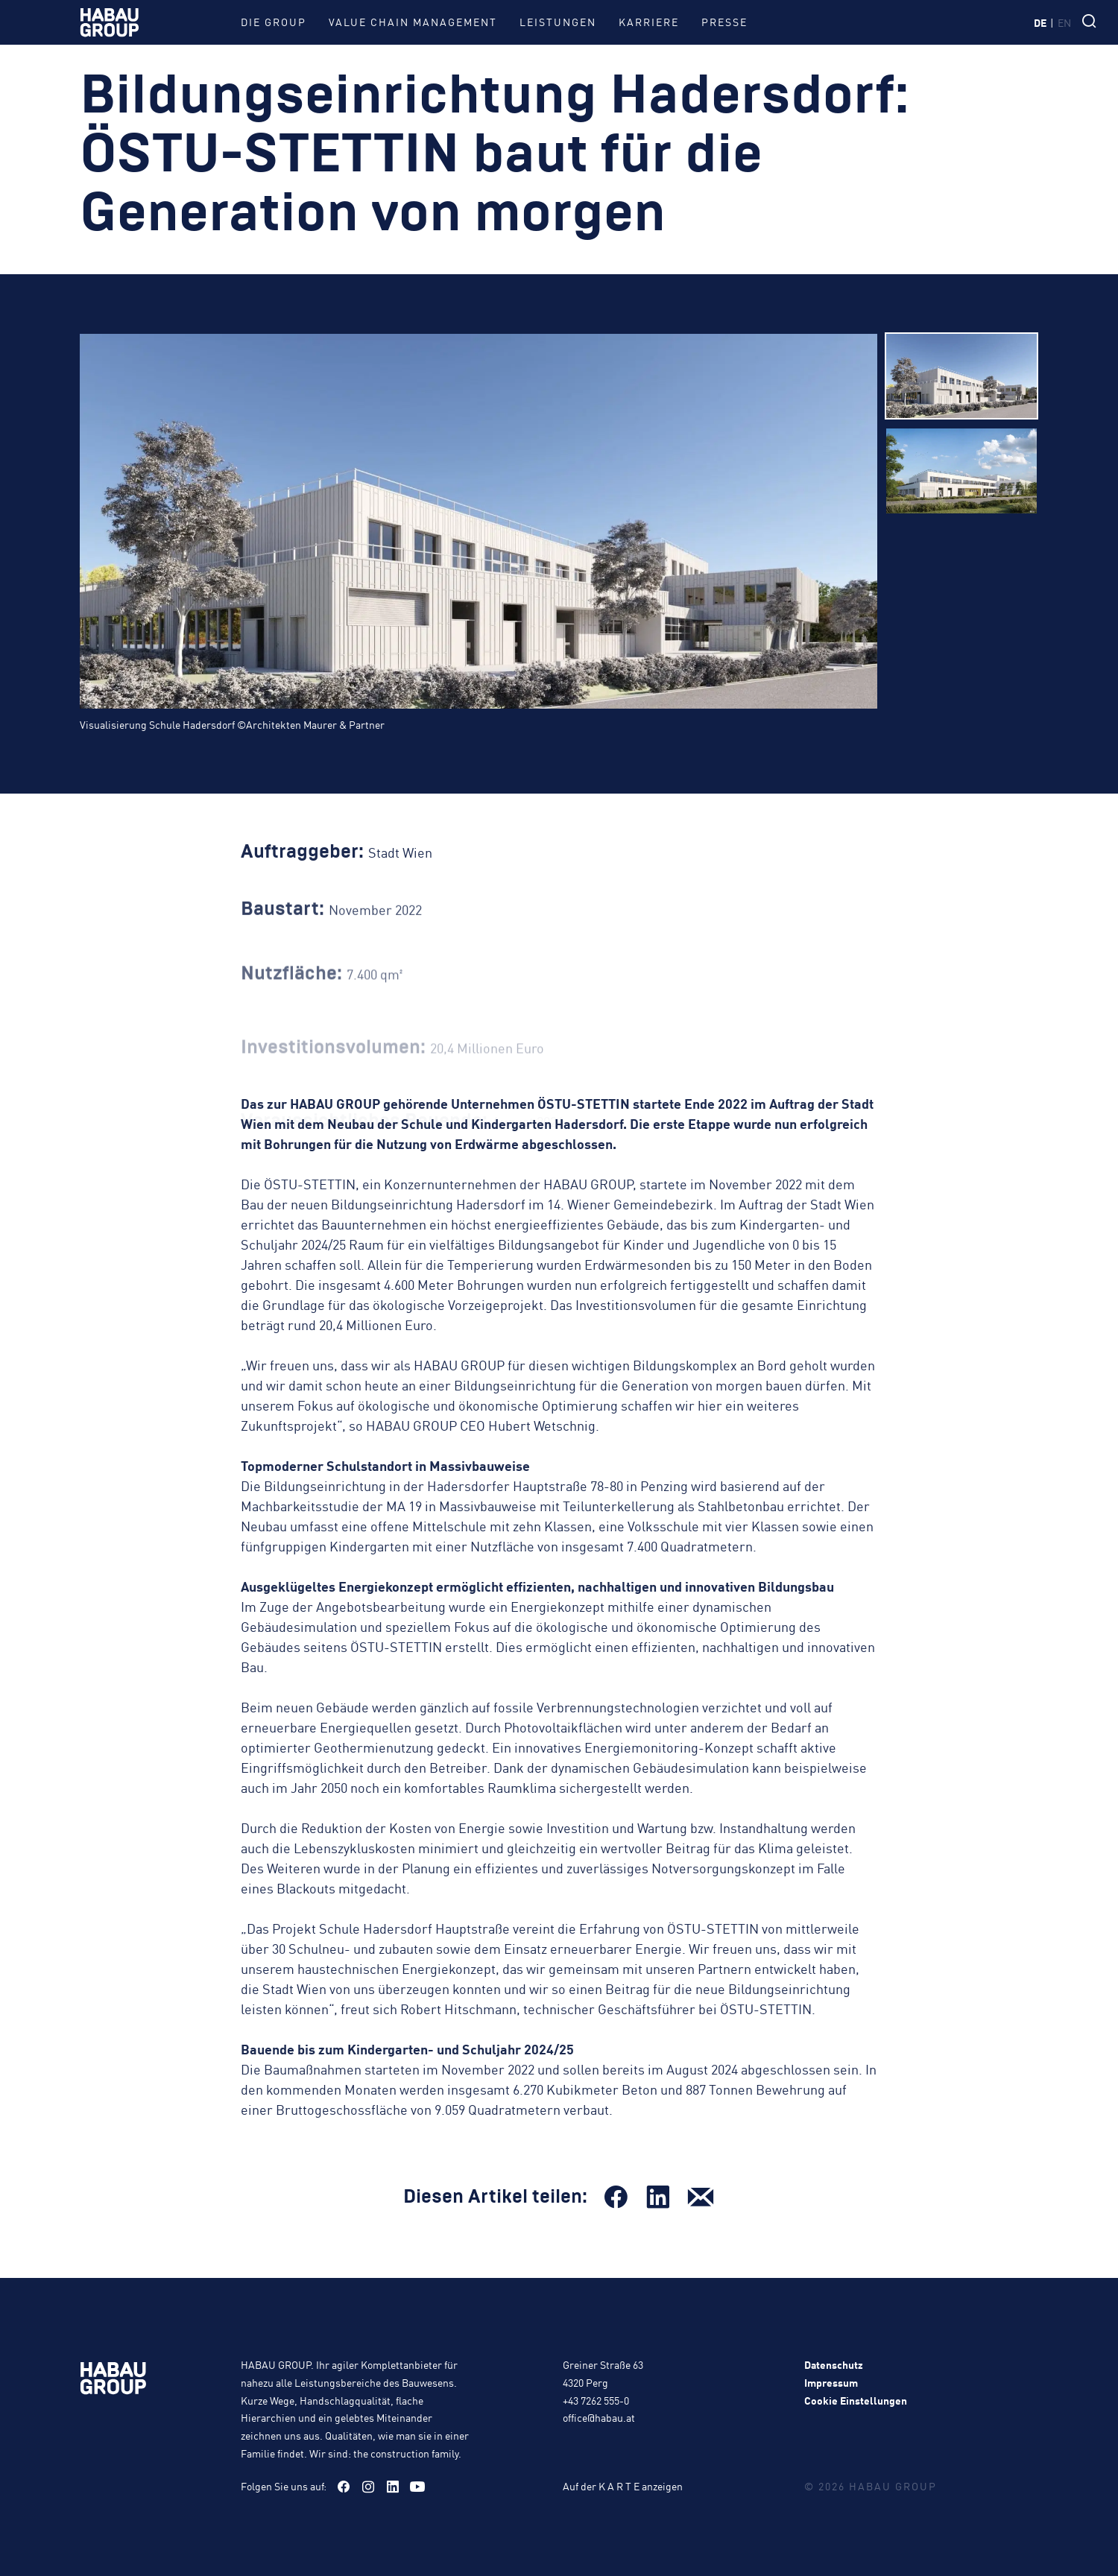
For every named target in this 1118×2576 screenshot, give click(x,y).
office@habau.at (599, 2417)
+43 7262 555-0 (596, 2400)
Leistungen (557, 21)
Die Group (273, 21)
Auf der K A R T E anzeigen (623, 2485)
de (1040, 22)
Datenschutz (833, 2364)
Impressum (831, 2382)
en (1064, 22)
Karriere (649, 21)
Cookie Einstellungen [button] (855, 2400)
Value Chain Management (413, 21)
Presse (724, 21)
